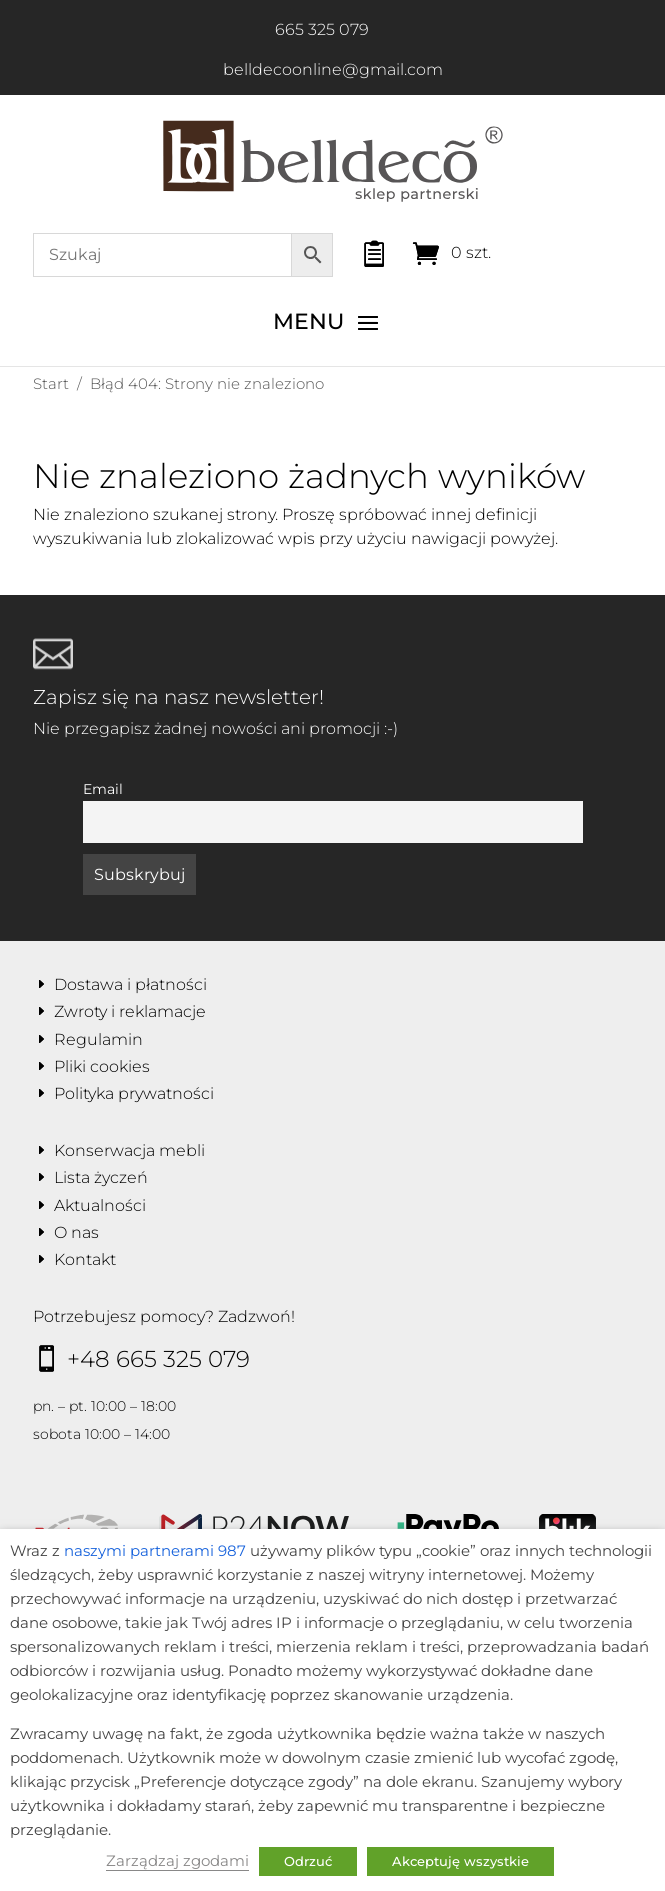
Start (51, 383)
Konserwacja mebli (129, 1150)
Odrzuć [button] (308, 1861)
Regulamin (98, 1039)
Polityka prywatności (134, 1093)
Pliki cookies (102, 1066)
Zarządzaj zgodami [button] (177, 1861)
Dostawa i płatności (130, 984)
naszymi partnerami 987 (155, 1551)
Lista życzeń (101, 1177)
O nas (76, 1232)
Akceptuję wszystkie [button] (460, 1861)
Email (103, 789)
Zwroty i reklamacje (130, 1011)
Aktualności (100, 1205)
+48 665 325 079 (158, 1359)
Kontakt (85, 1259)
